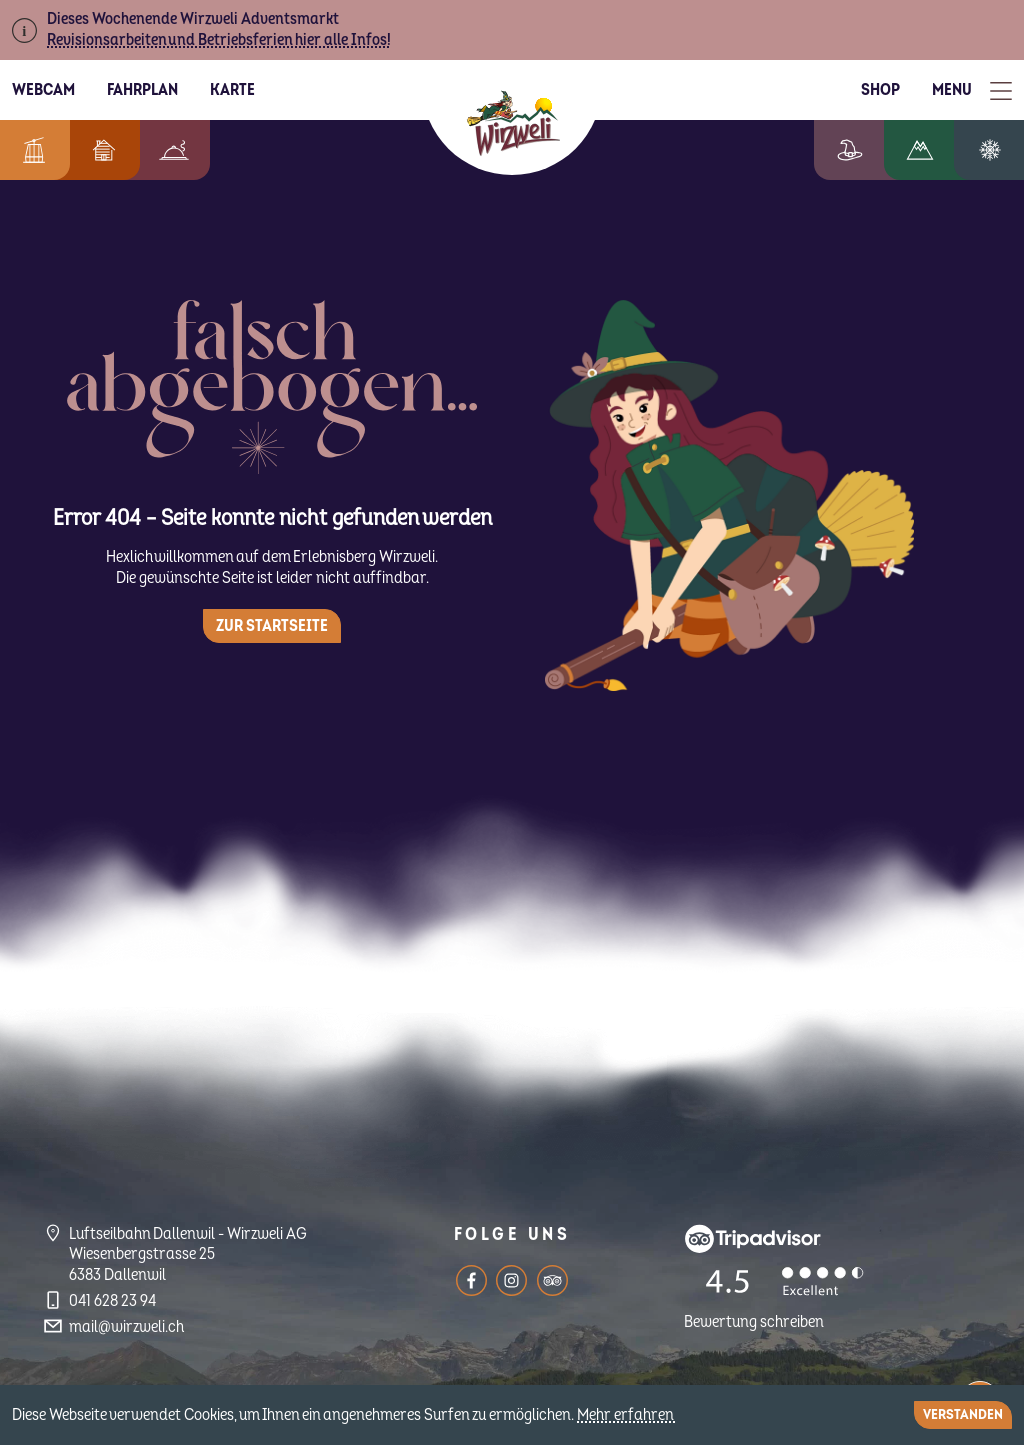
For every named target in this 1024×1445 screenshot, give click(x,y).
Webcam (43, 90)
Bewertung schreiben (754, 1322)
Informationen (30, 150)
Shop (880, 90)
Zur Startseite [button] (272, 626)
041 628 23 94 (112, 1301)
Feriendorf (94, 150)
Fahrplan (142, 90)
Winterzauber (997, 150)
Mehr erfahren (627, 1415)
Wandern (935, 150)
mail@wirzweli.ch (126, 1327)
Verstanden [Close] (963, 1414)
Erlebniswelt (870, 150)
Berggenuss (164, 150)
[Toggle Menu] (972, 90)
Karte (232, 90)
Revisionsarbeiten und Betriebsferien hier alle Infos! (219, 40)
